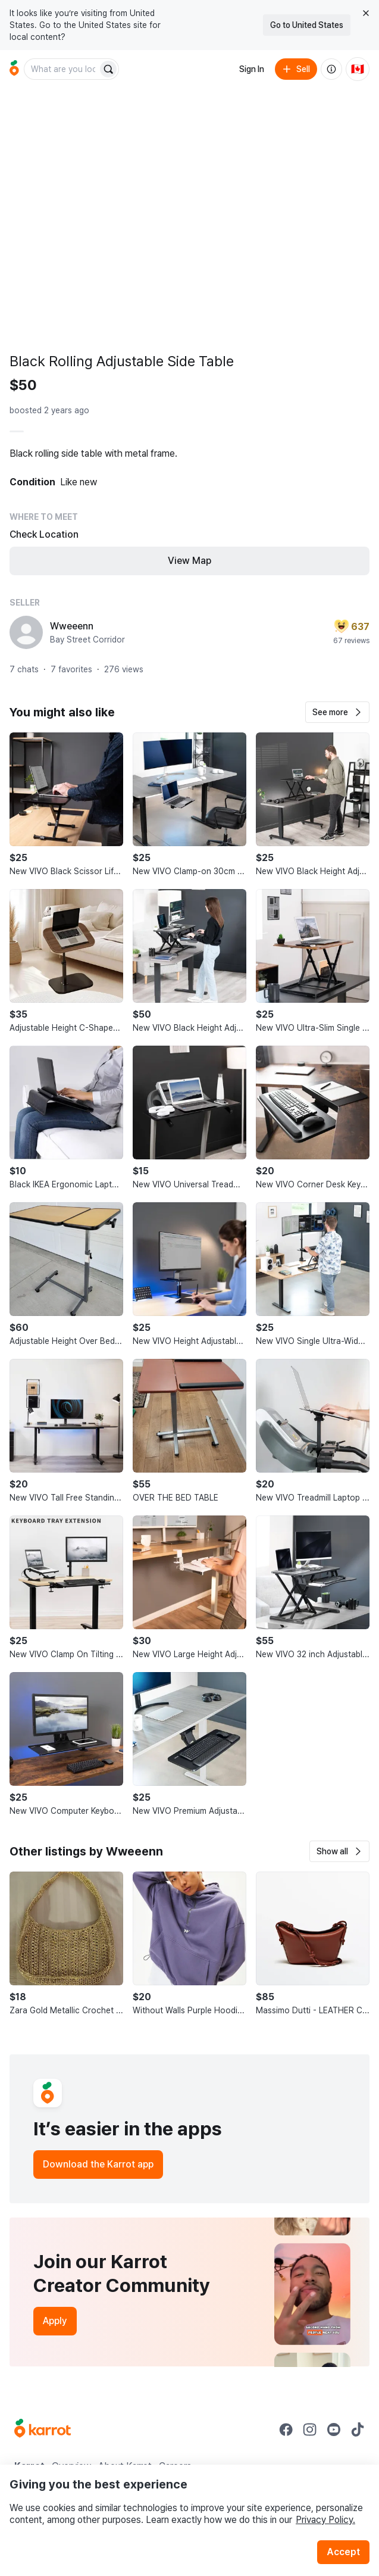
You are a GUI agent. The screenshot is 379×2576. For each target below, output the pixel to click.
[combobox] (62, 69)
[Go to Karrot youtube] (334, 2429)
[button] (337, 712)
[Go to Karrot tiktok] (357, 2429)
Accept (343, 2552)
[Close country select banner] (366, 13)
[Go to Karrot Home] (42, 2429)
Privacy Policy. (325, 2519)
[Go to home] (14, 69)
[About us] (331, 69)
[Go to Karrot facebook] (286, 2429)
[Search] (108, 69)
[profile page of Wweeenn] (26, 632)
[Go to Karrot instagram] (310, 2429)
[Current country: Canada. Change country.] (357, 69)
